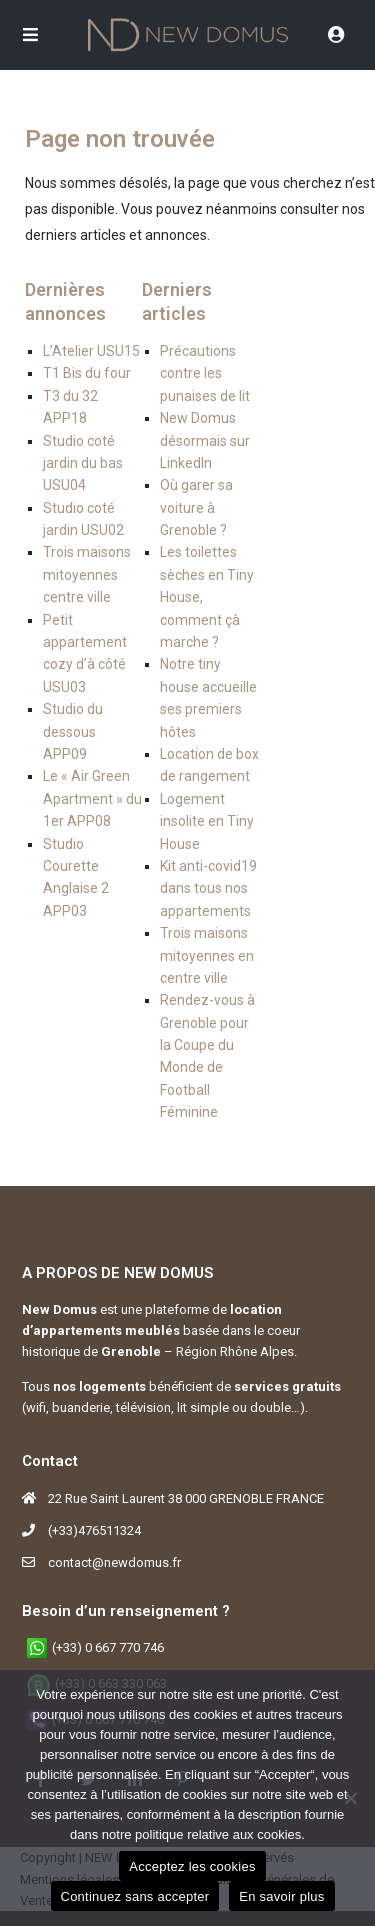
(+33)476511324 (94, 1530)
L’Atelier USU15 (91, 351)
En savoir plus (281, 1896)
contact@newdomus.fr (114, 1562)
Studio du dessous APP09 (73, 731)
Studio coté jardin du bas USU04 (83, 463)
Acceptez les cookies (192, 1866)
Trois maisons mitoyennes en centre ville (207, 955)
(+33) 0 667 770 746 (108, 1647)
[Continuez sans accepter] (350, 1798)
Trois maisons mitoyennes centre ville (87, 574)
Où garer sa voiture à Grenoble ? (196, 507)
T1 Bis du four (87, 373)
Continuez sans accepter (135, 1896)
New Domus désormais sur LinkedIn (205, 440)
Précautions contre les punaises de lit (205, 373)
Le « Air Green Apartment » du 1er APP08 (92, 798)
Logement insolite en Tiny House (207, 821)
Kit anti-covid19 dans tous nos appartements (208, 888)
